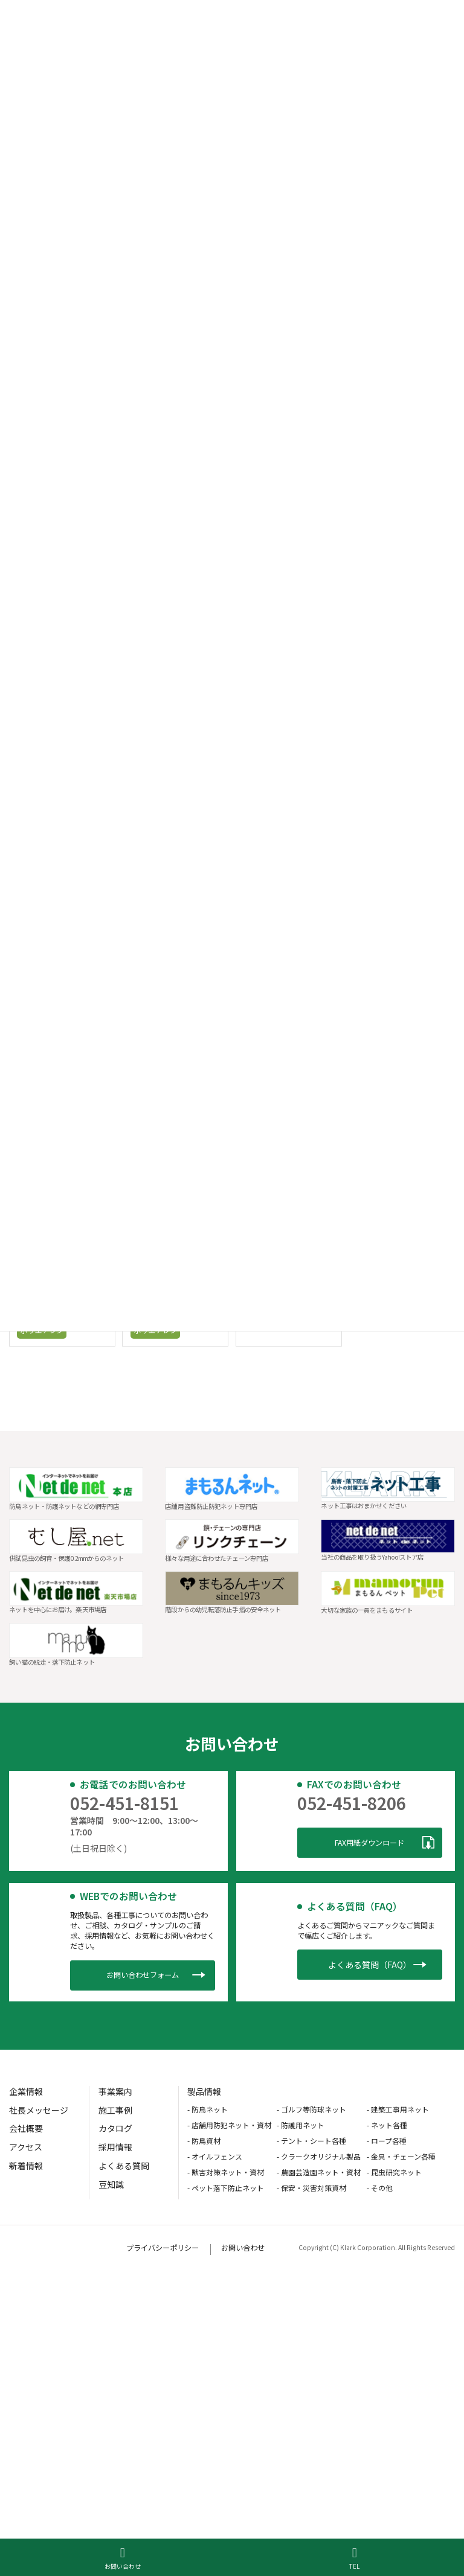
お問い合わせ (123, 2558)
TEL (354, 2558)
